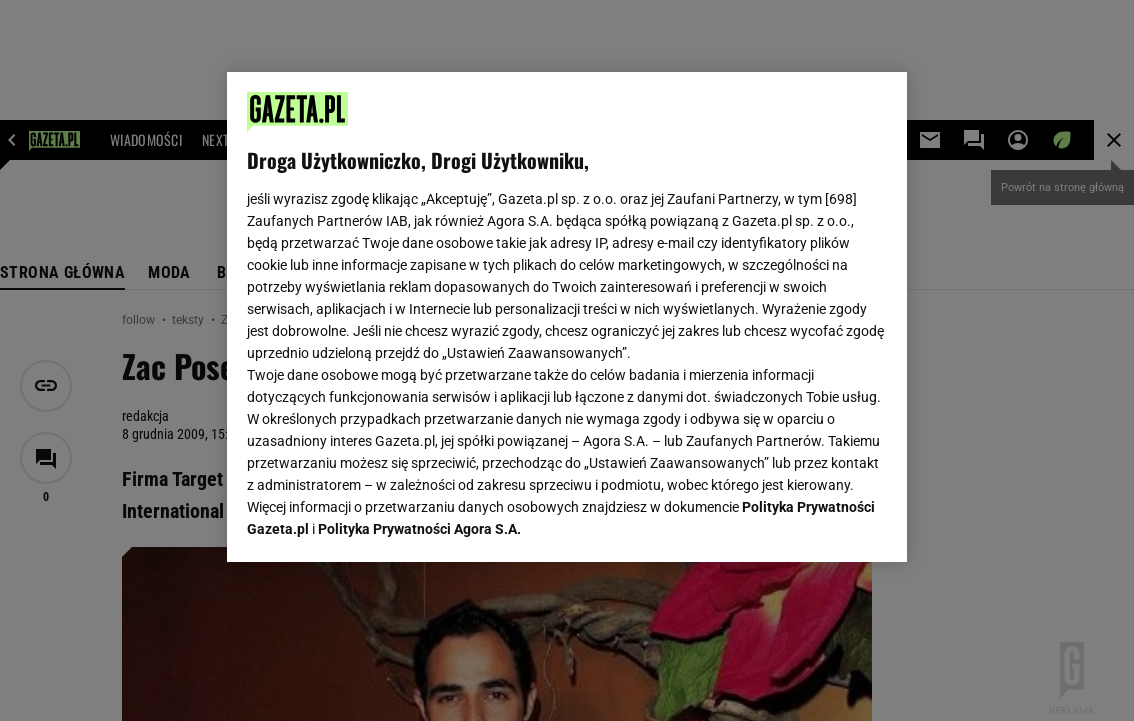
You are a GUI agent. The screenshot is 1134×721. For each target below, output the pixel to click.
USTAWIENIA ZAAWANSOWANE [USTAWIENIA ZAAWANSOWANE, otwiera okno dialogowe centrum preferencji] (377, 522)
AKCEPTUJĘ (819, 523)
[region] (567, 317)
